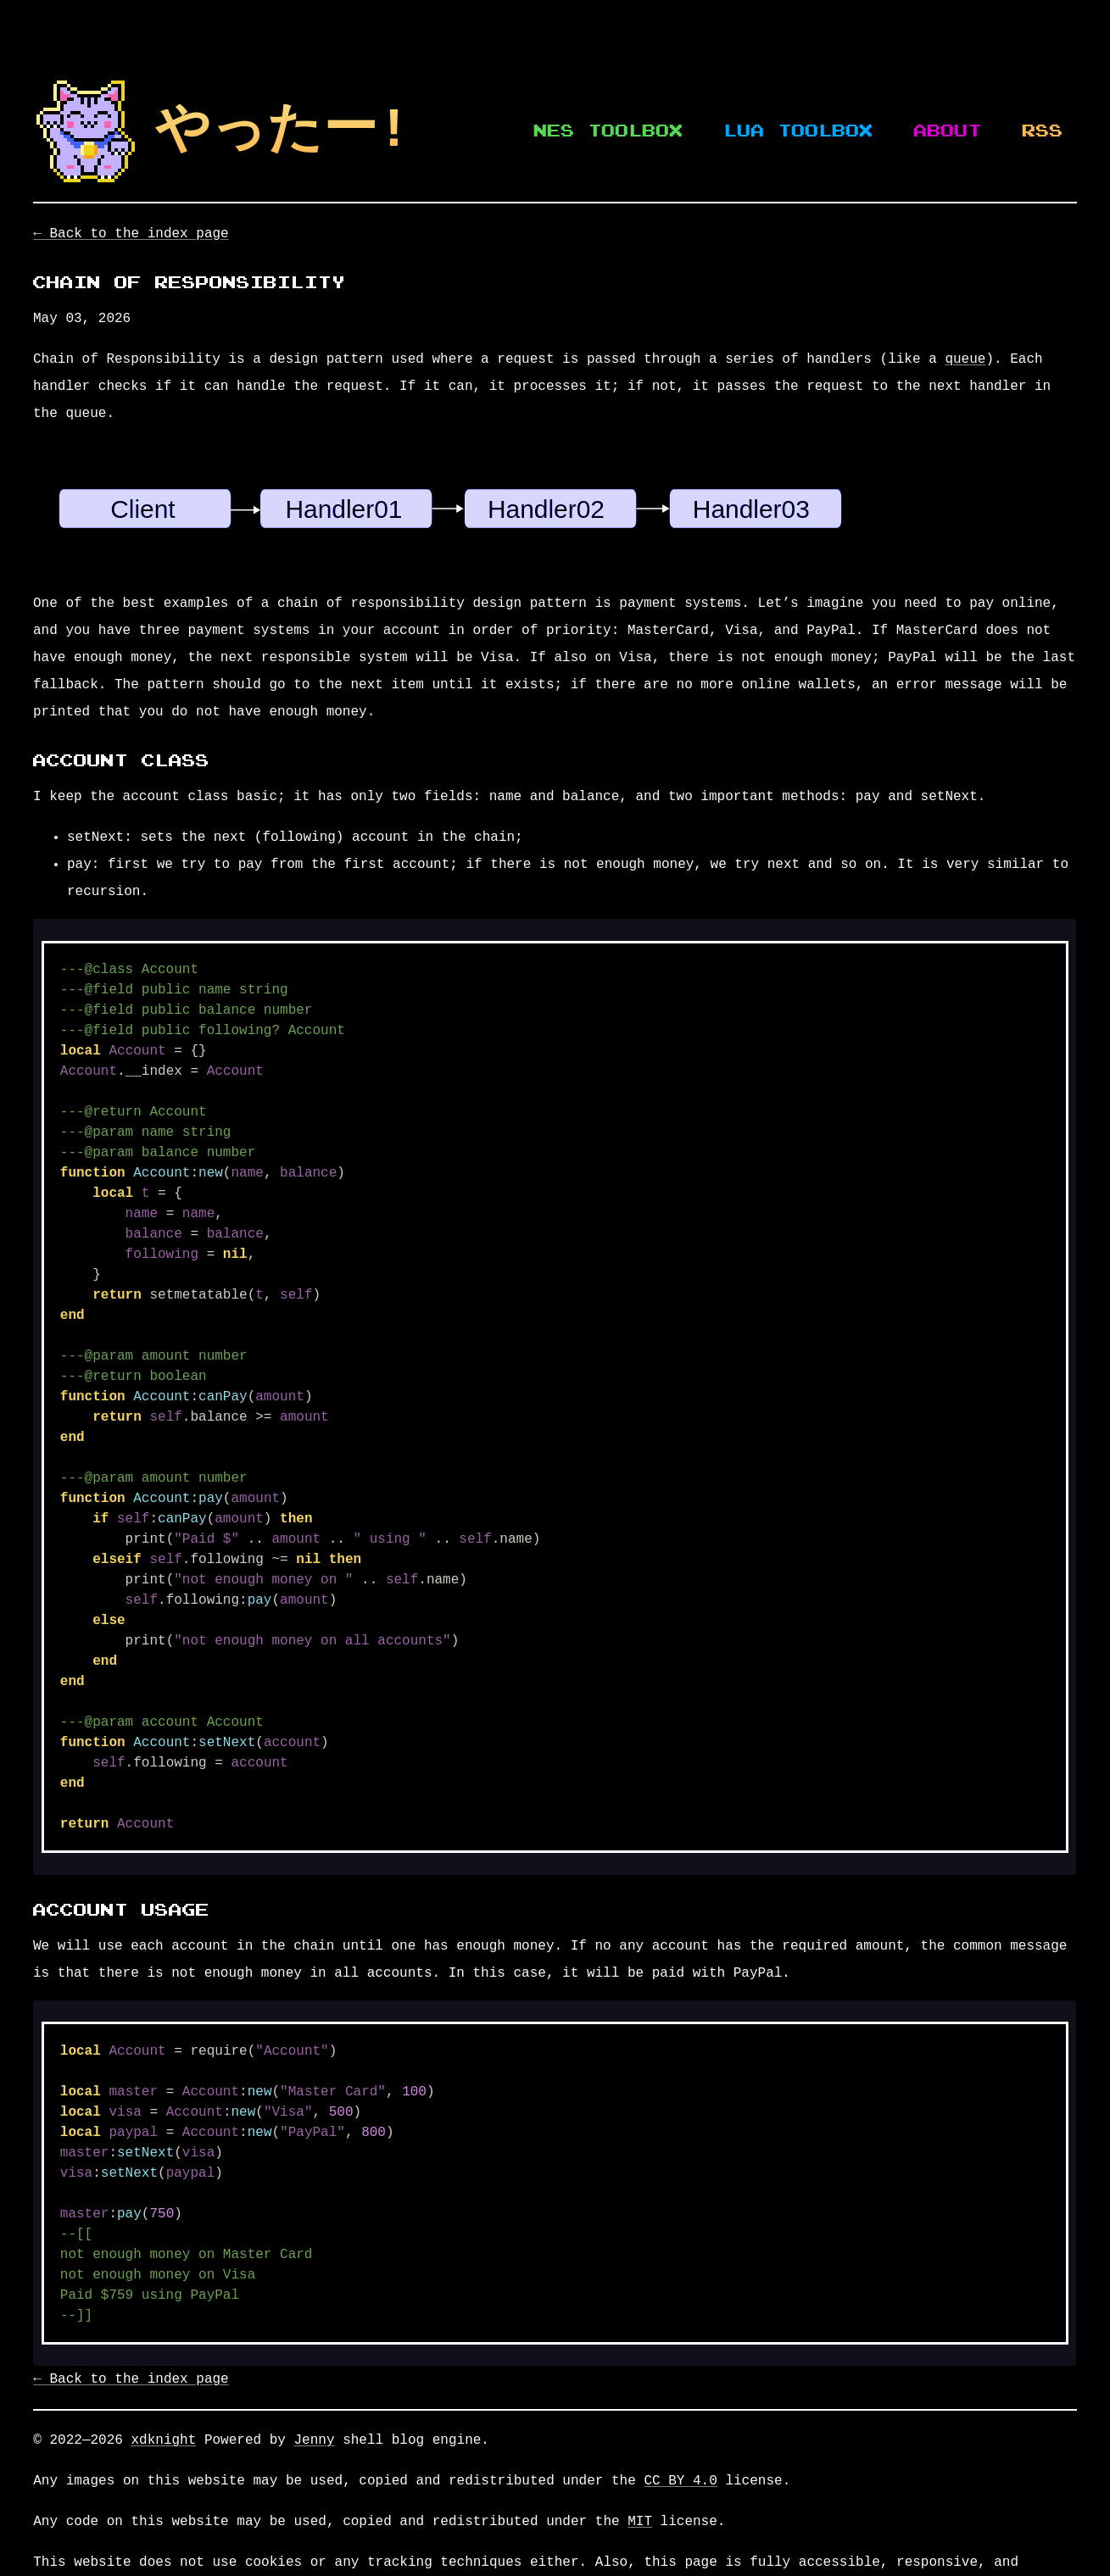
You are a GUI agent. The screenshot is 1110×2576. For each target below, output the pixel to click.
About (948, 131)
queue (965, 359)
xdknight (163, 2440)
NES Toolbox (608, 131)
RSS (1043, 131)
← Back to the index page (130, 234)
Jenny (313, 2440)
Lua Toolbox (798, 131)
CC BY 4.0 (680, 2481)
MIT (640, 2521)
